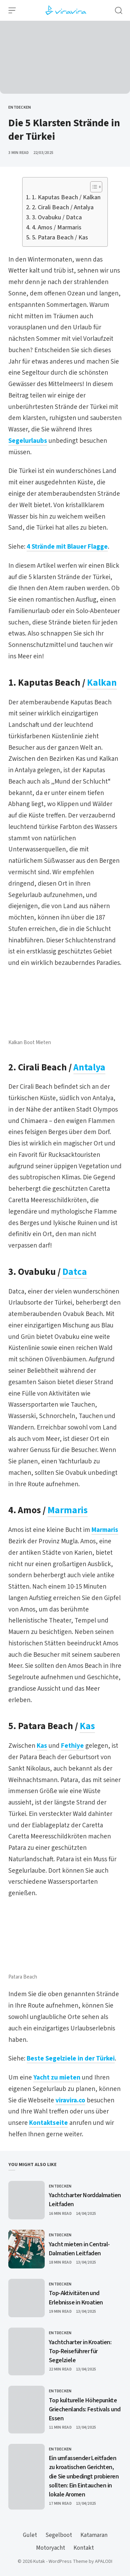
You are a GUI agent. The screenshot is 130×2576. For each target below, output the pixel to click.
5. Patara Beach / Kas (60, 237)
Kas (87, 1726)
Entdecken (19, 107)
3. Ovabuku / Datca (57, 217)
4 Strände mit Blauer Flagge (67, 546)
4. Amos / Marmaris (56, 227)
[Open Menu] (12, 10)
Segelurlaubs (27, 441)
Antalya (89, 1067)
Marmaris (67, 1510)
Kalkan (102, 682)
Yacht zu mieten (56, 2077)
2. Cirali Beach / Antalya (63, 207)
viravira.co (70, 2100)
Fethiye (72, 1746)
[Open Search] (118, 10)
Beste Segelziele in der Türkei (71, 2058)
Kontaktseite (48, 2123)
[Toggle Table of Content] (93, 187)
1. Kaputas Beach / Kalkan (66, 197)
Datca (74, 1272)
